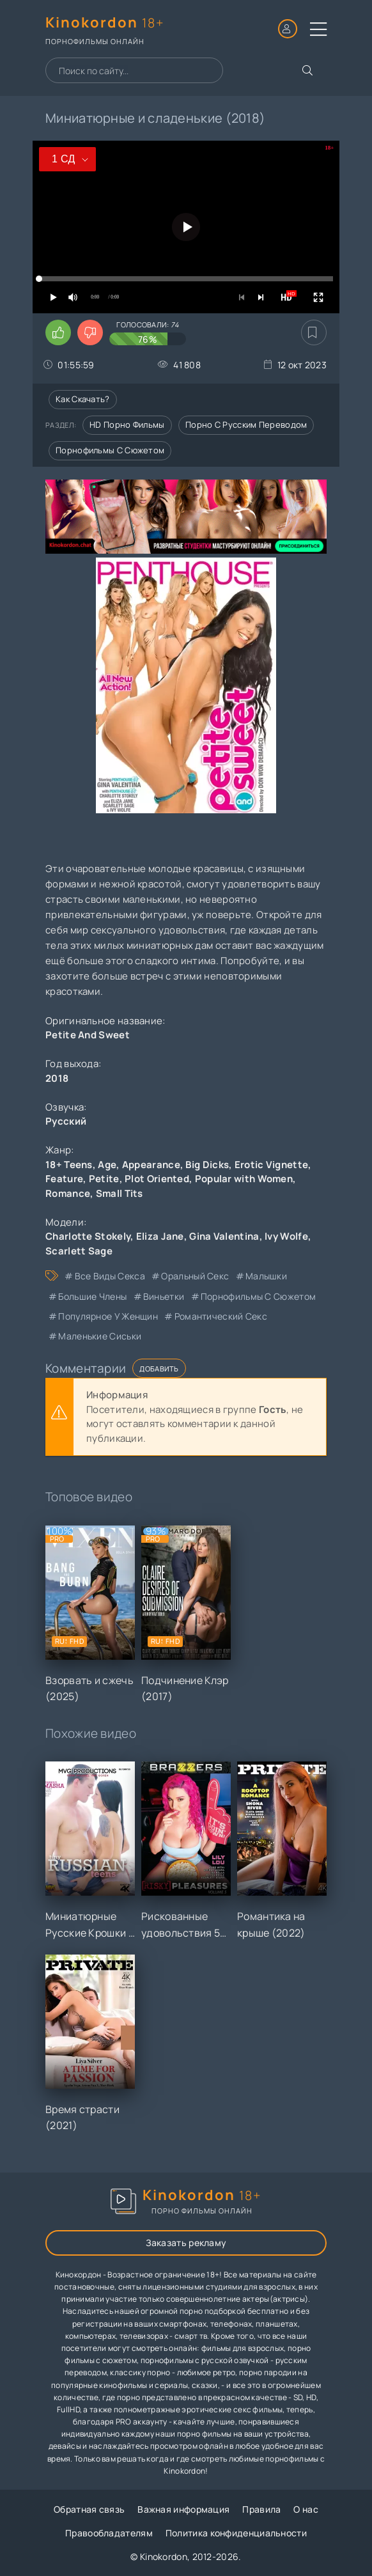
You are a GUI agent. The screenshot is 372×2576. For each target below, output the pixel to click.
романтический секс (220, 1316)
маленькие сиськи (99, 1336)
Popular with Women (244, 1178)
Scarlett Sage (78, 1251)
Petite (104, 1178)
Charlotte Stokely (87, 1236)
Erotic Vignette (272, 1164)
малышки (266, 1276)
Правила (261, 2509)
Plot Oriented (157, 1178)
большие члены (92, 1296)
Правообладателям (109, 2533)
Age (107, 1164)
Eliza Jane (160, 1236)
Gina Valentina (224, 1236)
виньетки (163, 1296)
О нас (305, 2509)
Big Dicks (207, 1164)
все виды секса (110, 1276)
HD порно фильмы (127, 424)
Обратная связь (89, 2509)
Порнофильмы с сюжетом (110, 450)
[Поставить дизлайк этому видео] (90, 332)
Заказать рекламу (186, 2242)
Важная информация (183, 2509)
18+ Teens (69, 1164)
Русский (65, 1121)
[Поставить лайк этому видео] (58, 332)
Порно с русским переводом (246, 424)
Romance (67, 1193)
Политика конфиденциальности (236, 2533)
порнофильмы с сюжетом (258, 1296)
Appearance (151, 1164)
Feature (64, 1178)
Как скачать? (83, 399)
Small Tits (119, 1193)
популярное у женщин (108, 1316)
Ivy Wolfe (286, 1236)
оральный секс (195, 1276)
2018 (56, 1078)
